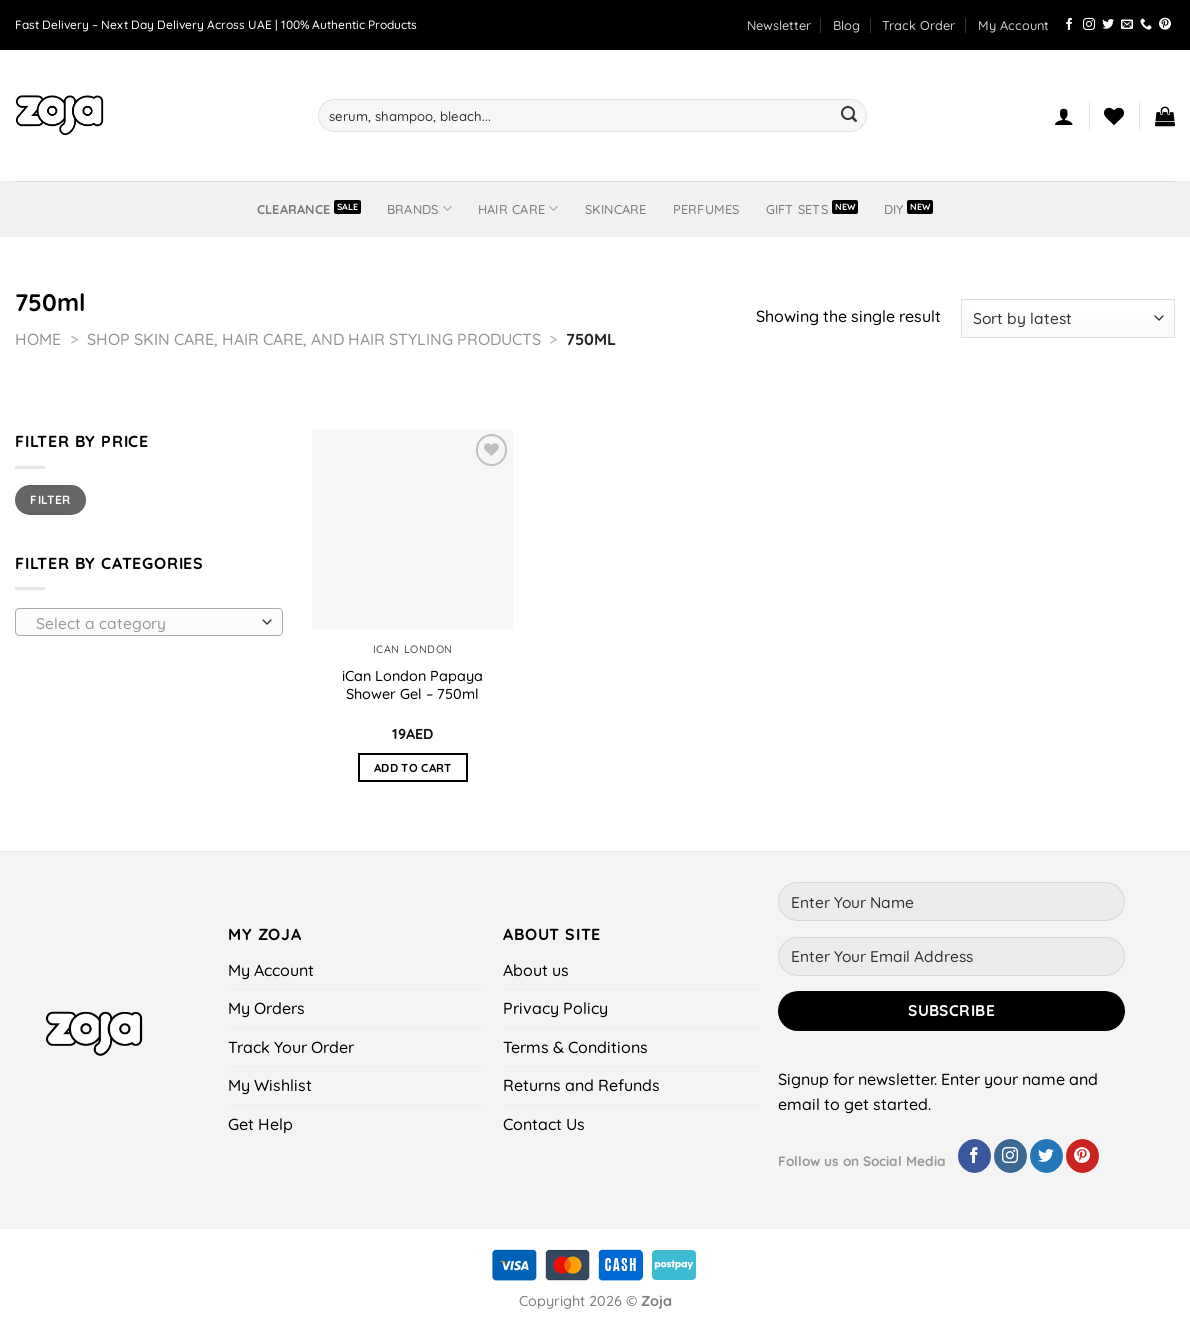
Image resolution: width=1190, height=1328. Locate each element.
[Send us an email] (1127, 25)
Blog (846, 25)
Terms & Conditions (575, 1047)
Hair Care (518, 208)
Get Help (260, 1124)
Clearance (293, 209)
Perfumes (706, 209)
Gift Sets (797, 209)
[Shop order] (1068, 318)
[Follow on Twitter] (1108, 25)
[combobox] (149, 622)
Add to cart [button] (413, 767)
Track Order (918, 25)
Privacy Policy (555, 1008)
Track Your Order (291, 1047)
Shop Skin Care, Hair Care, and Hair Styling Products (314, 339)
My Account (1013, 25)
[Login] (1064, 116)
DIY (894, 209)
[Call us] (1146, 25)
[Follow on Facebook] (1069, 25)
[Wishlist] (1114, 116)
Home (38, 339)
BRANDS (419, 208)
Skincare (616, 209)
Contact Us (544, 1124)
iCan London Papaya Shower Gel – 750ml (412, 685)
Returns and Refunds (581, 1085)
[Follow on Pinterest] (1165, 25)
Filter (50, 499)
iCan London (413, 649)
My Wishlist (270, 1085)
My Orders (266, 1008)
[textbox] (144, 623)
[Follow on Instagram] (1089, 25)
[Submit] (849, 116)
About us (536, 970)
